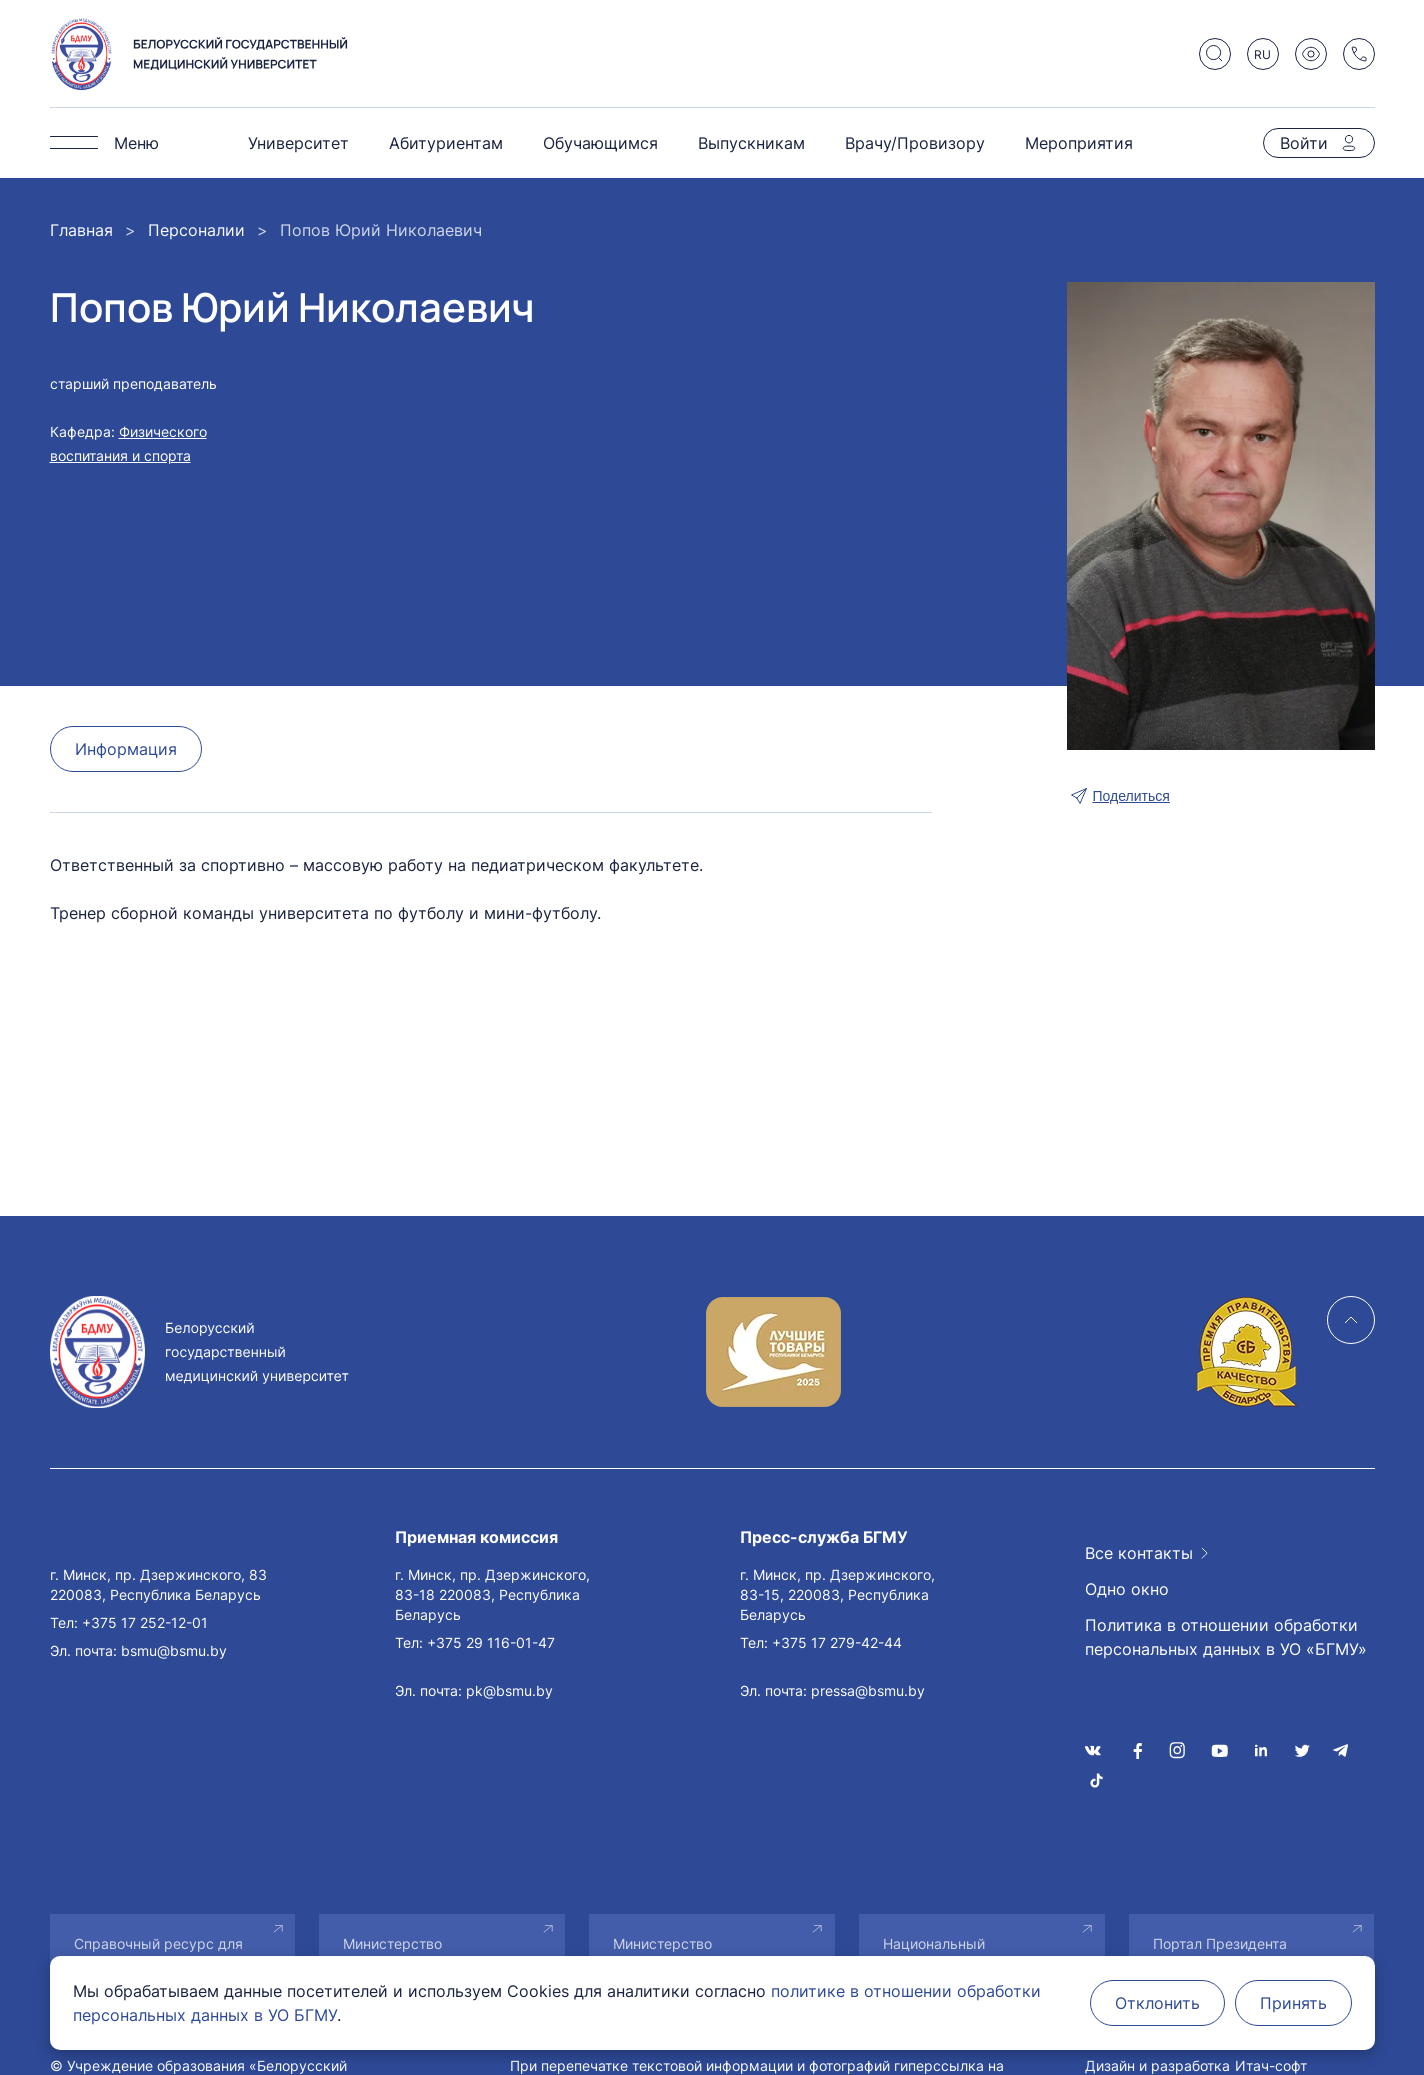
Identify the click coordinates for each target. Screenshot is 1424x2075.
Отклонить (1157, 2003)
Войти (1304, 143)
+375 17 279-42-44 (837, 1642)
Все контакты (1139, 1553)
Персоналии (196, 230)
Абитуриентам (446, 143)
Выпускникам (751, 143)
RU (1262, 54)
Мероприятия (1079, 143)
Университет (298, 143)
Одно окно (1127, 1589)
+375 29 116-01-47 (491, 1642)
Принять (1293, 2003)
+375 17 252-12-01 (145, 1622)
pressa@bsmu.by (868, 1690)
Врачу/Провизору (915, 143)
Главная (81, 230)
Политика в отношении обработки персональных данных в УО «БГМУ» (1226, 1637)
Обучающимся (600, 143)
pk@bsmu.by (509, 1690)
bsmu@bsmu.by (174, 1650)
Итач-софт (1271, 2065)
